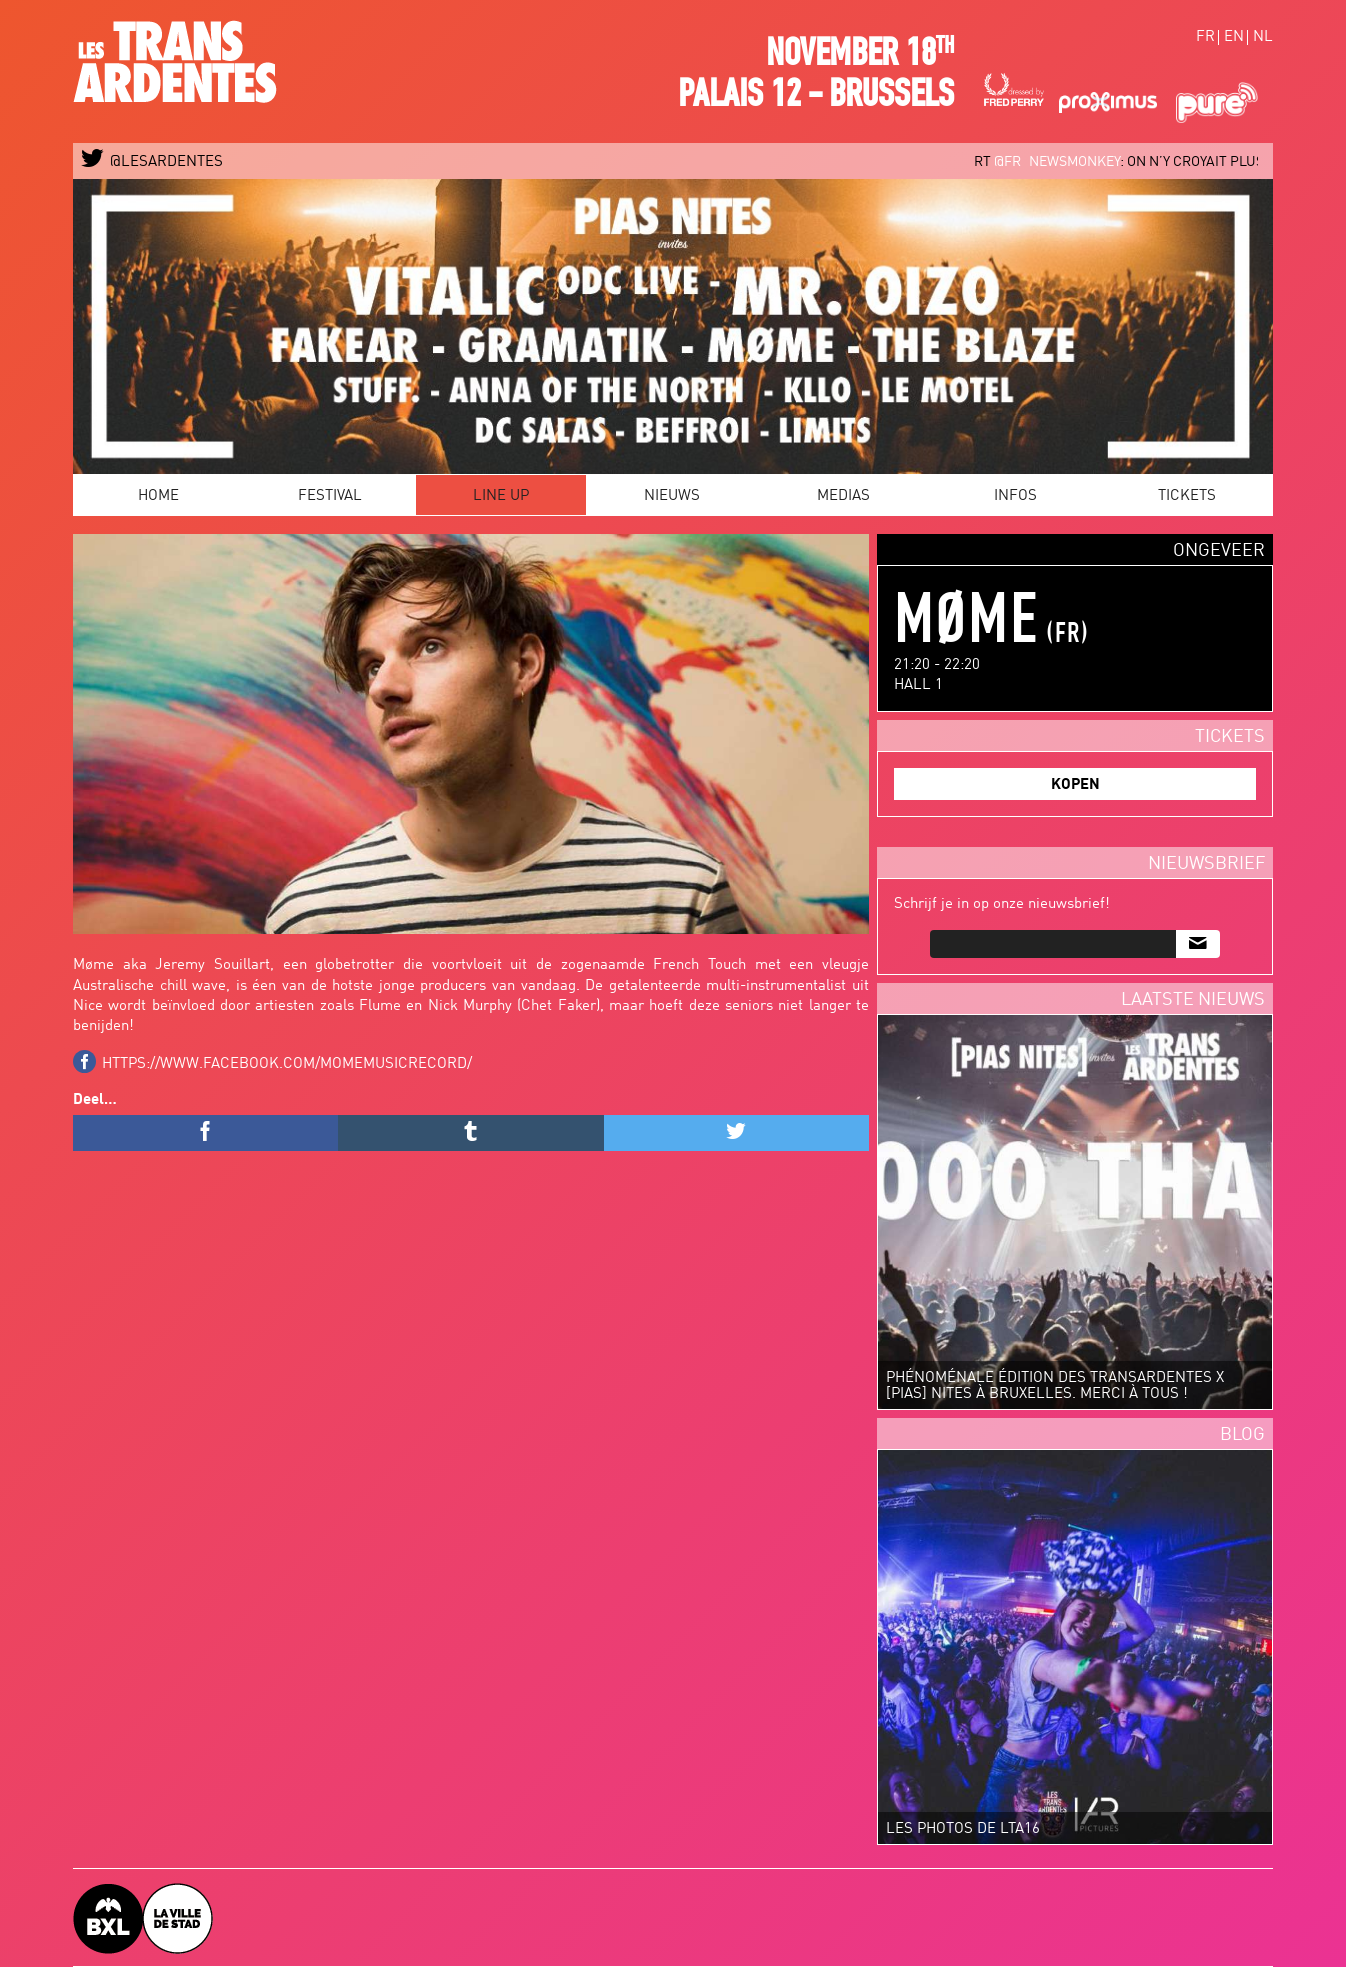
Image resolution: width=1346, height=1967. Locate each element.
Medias (843, 496)
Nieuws (672, 496)
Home (158, 496)
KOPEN (1075, 785)
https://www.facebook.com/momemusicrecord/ (287, 1064)
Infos (1015, 496)
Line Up (501, 496)
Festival (330, 496)
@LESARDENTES (152, 162)
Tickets (1187, 496)
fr (1205, 37)
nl (1263, 37)
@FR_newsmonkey (1066, 162)
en (1234, 37)
